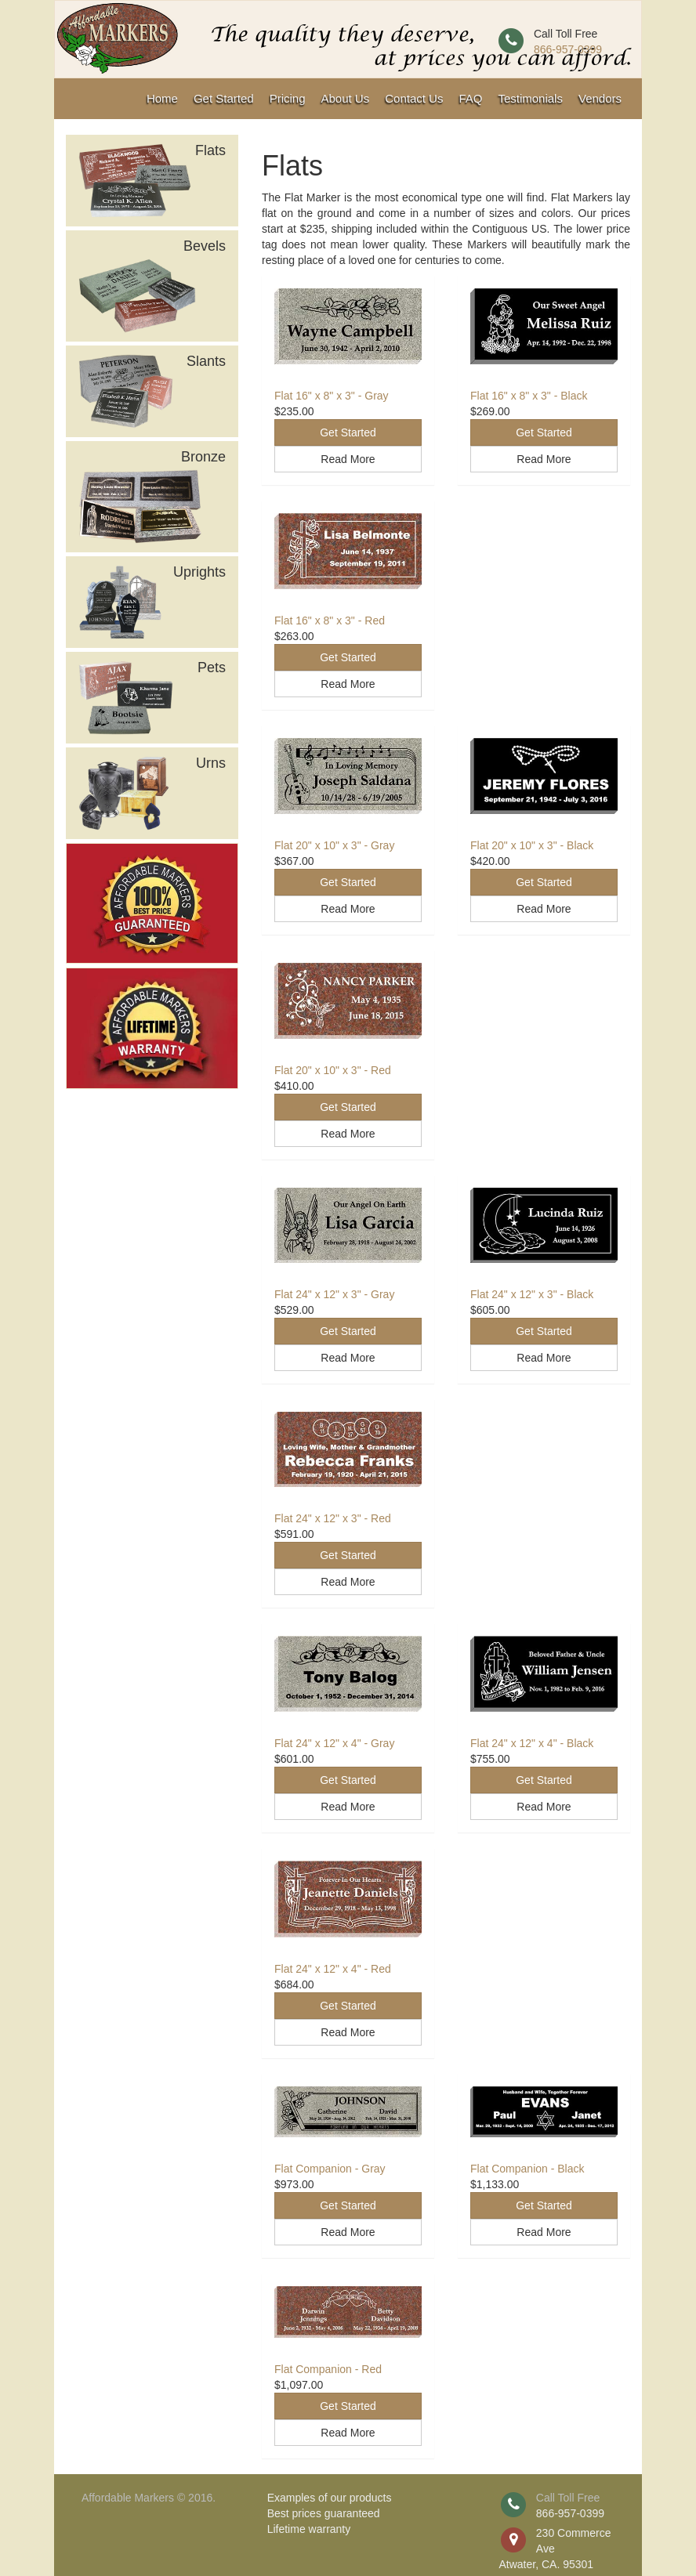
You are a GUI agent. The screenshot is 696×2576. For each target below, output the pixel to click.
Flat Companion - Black (527, 2168)
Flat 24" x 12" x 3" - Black (531, 1294)
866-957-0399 (568, 49)
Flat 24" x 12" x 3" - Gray (334, 1294)
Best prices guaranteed (323, 2513)
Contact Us (414, 98)
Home (162, 98)
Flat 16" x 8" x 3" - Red (329, 620)
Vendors (600, 98)
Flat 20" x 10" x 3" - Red (332, 1070)
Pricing (288, 98)
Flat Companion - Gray (330, 2168)
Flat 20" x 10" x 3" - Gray (334, 845)
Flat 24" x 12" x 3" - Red (332, 1518)
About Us (345, 98)
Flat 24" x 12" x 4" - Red (332, 1969)
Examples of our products (329, 2497)
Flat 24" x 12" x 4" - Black (531, 1743)
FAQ (470, 98)
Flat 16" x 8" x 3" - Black (529, 395)
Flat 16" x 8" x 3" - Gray (331, 395)
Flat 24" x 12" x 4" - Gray (334, 1743)
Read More (348, 459)
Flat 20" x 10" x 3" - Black (531, 845)
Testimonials (530, 98)
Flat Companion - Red (328, 2369)
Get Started (224, 98)
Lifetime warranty (309, 2529)
